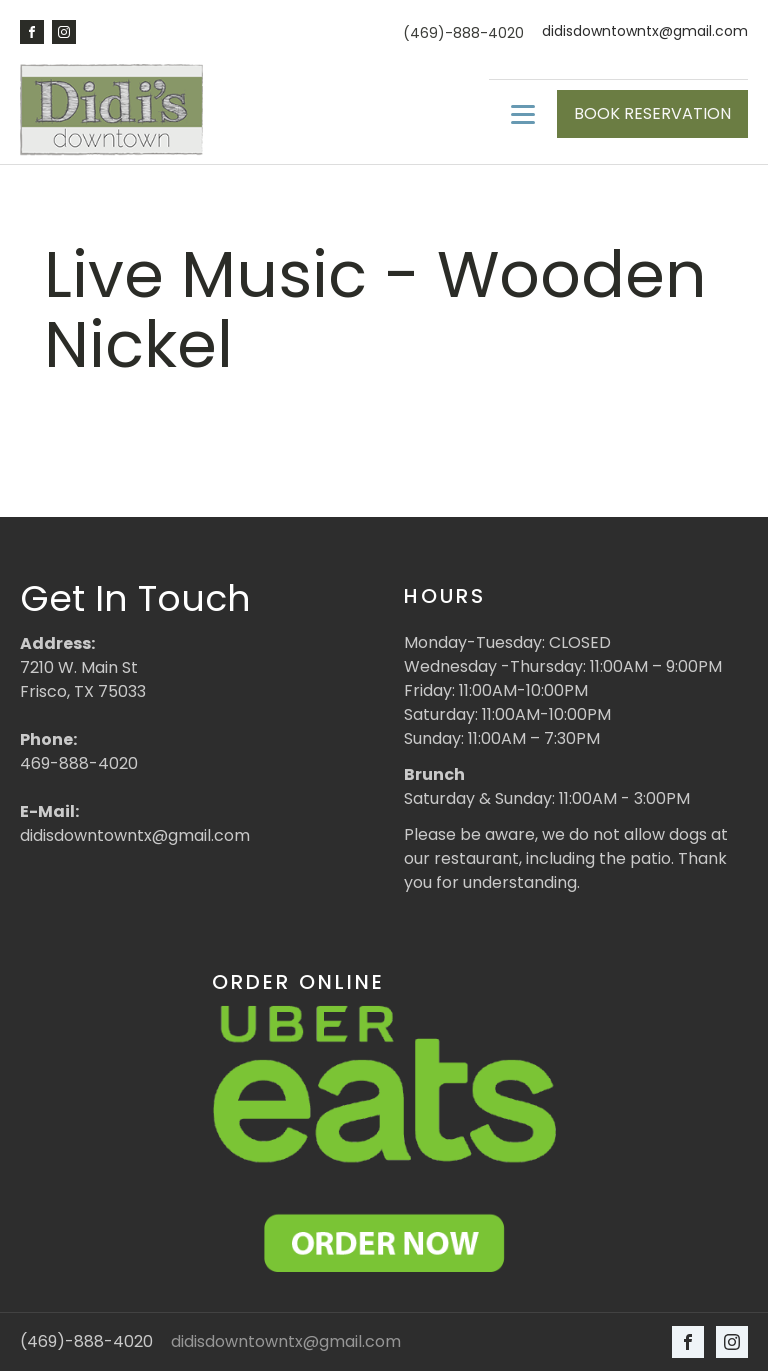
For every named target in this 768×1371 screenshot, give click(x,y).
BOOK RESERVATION (652, 113)
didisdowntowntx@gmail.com (645, 31)
